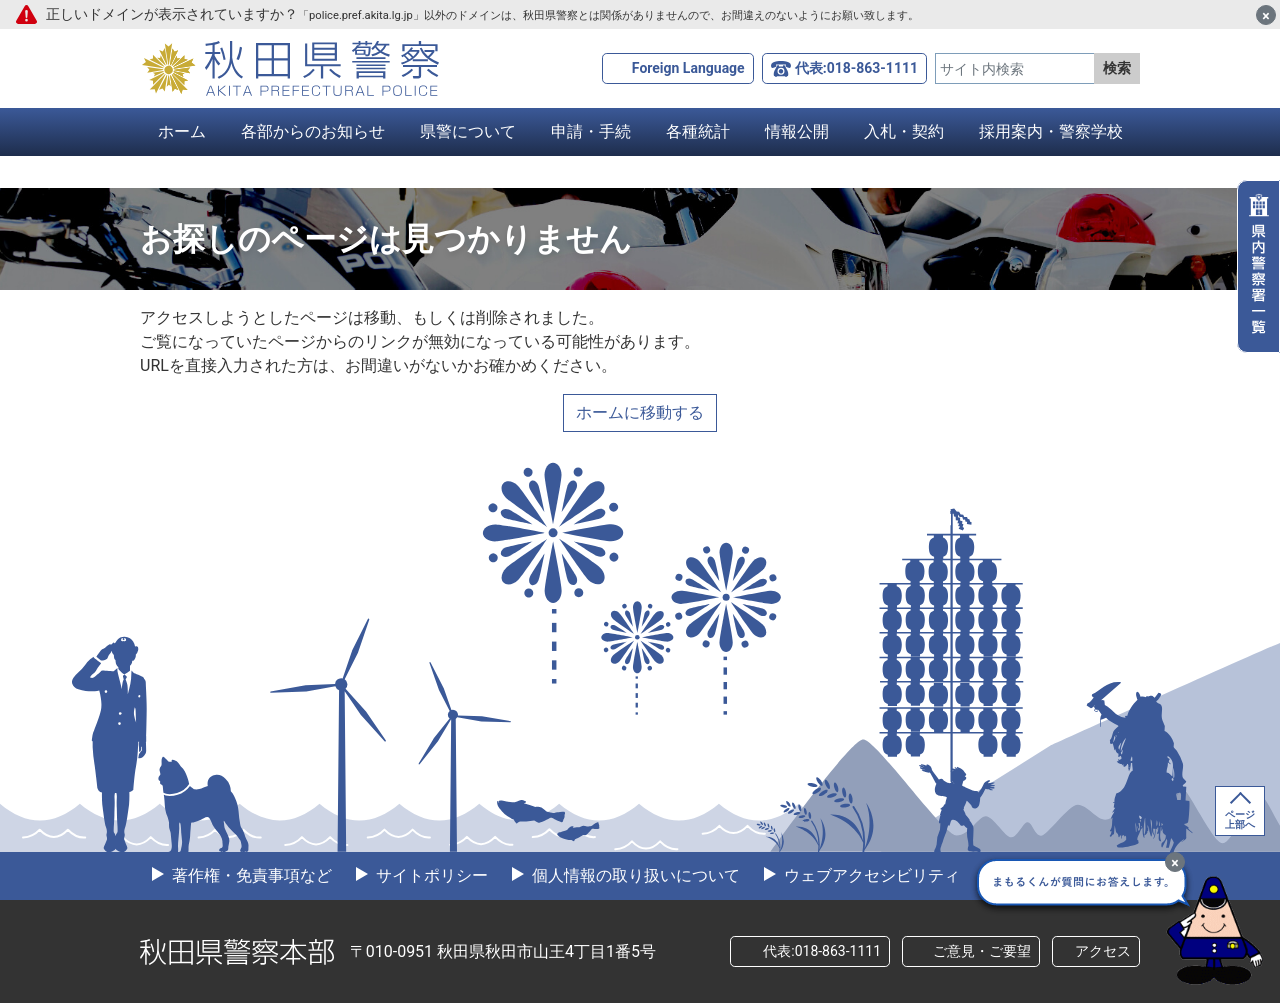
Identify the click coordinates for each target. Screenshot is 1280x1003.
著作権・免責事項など (250, 875)
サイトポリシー (430, 875)
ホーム (182, 131)
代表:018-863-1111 (856, 68)
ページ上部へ (1240, 819)
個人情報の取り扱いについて (634, 875)
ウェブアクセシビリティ (870, 875)
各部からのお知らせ (313, 131)
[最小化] (1175, 862)
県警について (468, 131)
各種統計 (698, 131)
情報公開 (797, 131)
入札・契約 (904, 131)
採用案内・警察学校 (1051, 131)
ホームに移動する (640, 412)
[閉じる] (1266, 15)
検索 (1117, 68)
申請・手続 (591, 131)
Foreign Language (688, 68)
